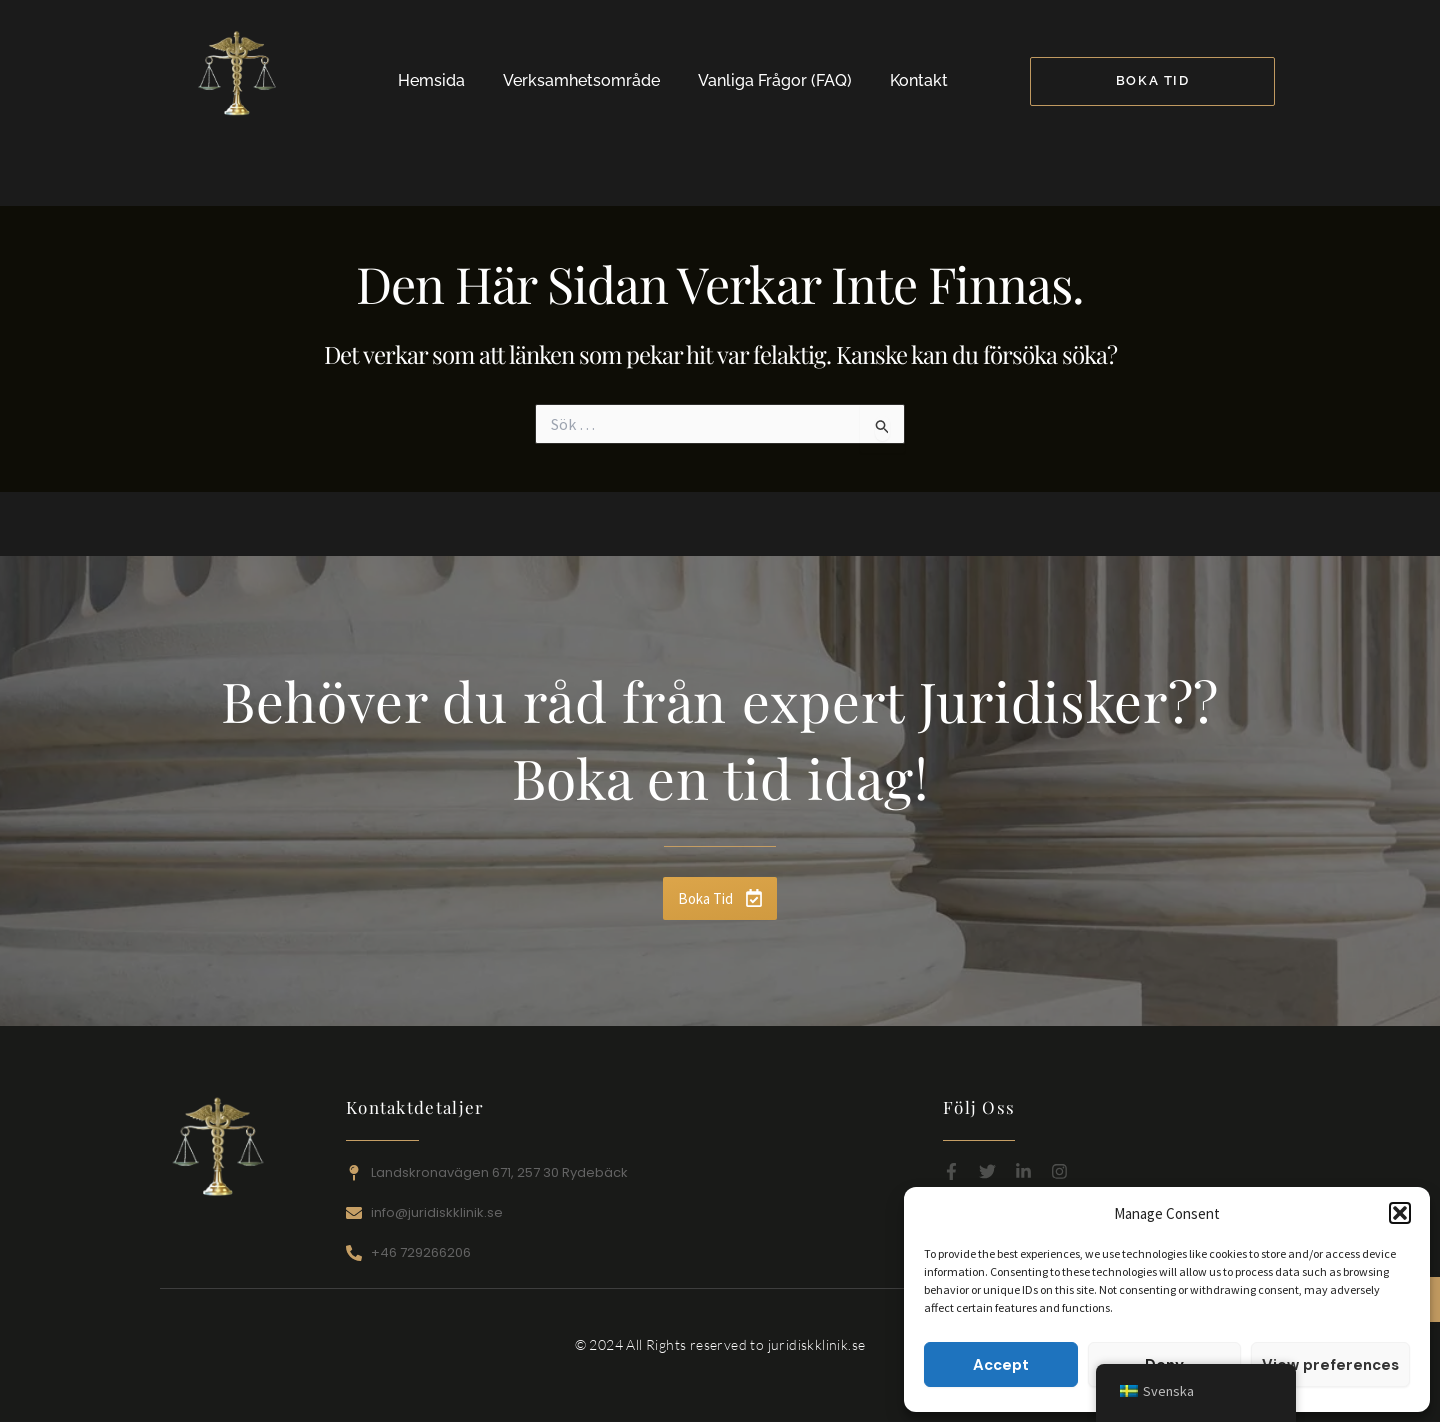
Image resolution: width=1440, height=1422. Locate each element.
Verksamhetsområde (581, 80)
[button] (1400, 1213)
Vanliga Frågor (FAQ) (775, 80)
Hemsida (431, 80)
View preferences (1330, 1365)
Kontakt (919, 80)
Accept (1001, 1365)
